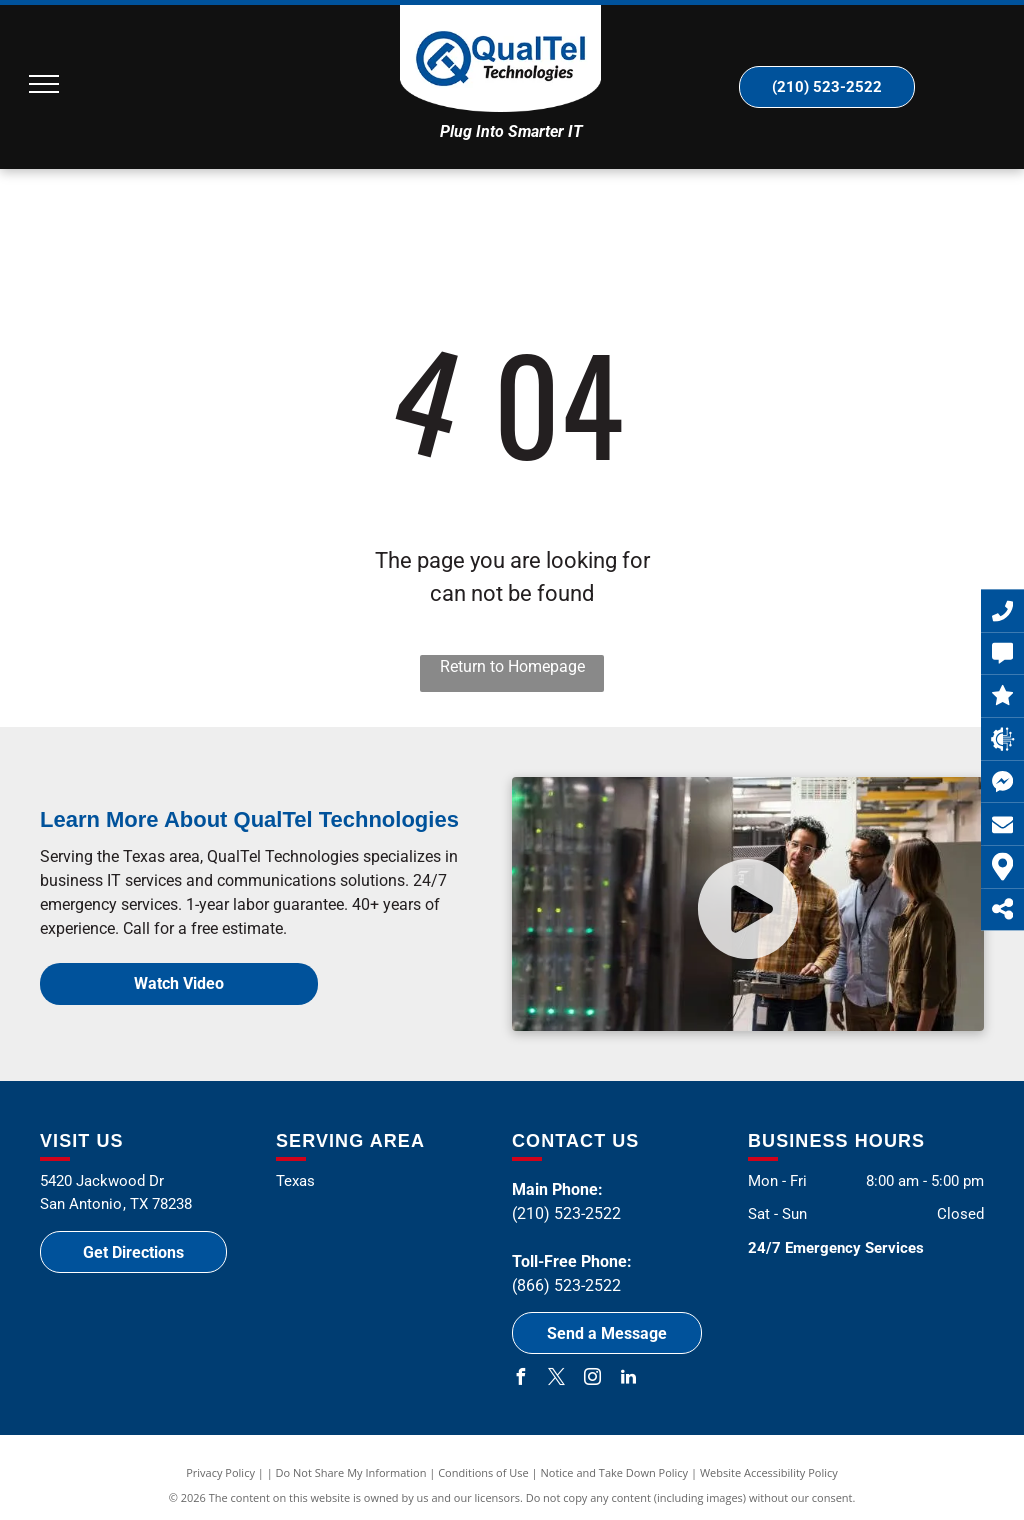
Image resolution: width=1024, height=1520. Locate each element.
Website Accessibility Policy (769, 1472)
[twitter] (556, 1379)
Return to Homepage (512, 666)
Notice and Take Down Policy (615, 1472)
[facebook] (520, 1379)
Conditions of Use (483, 1472)
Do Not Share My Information (351, 1472)
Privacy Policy (220, 1472)
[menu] (44, 84)
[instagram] (592, 1379)
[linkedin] (628, 1379)
